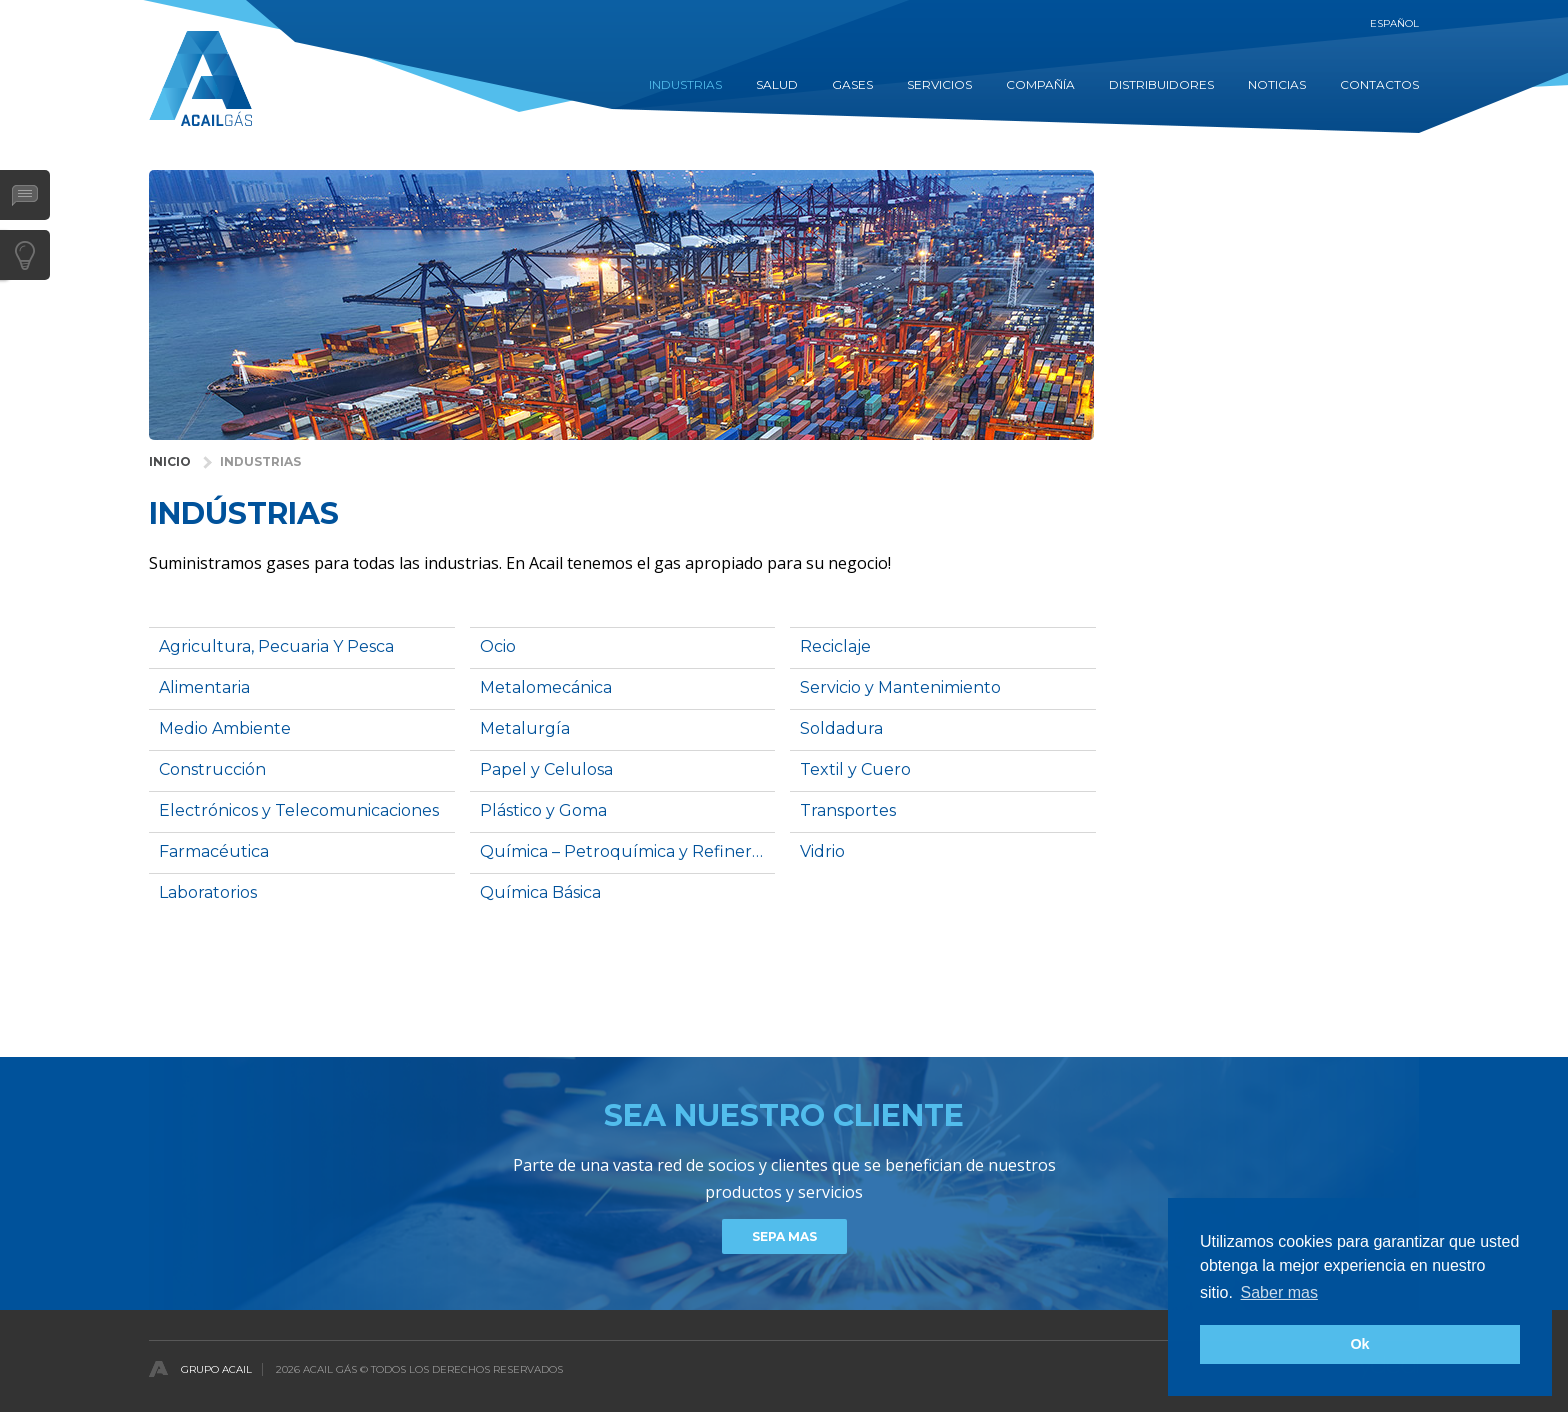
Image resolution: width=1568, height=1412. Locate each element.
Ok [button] (1359, 1344)
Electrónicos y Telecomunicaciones (299, 810)
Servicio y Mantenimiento (900, 687)
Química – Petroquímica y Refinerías (626, 851)
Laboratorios (208, 892)
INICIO (170, 461)
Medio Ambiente (225, 728)
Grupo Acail (216, 1369)
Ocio (498, 646)
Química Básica (540, 892)
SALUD (777, 84)
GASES (852, 84)
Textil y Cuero (855, 769)
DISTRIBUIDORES (1161, 84)
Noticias (1277, 84)
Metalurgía (525, 728)
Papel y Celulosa (546, 769)
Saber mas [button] (1279, 1292)
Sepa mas (784, 1236)
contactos (1379, 84)
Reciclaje (835, 646)
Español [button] (1394, 23)
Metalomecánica (546, 687)
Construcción (212, 769)
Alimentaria (204, 687)
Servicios (939, 84)
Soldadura (841, 728)
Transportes (848, 810)
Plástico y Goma (543, 810)
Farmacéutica (214, 851)
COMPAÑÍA (1040, 84)
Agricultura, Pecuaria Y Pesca (276, 646)
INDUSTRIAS (685, 84)
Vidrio (822, 851)
